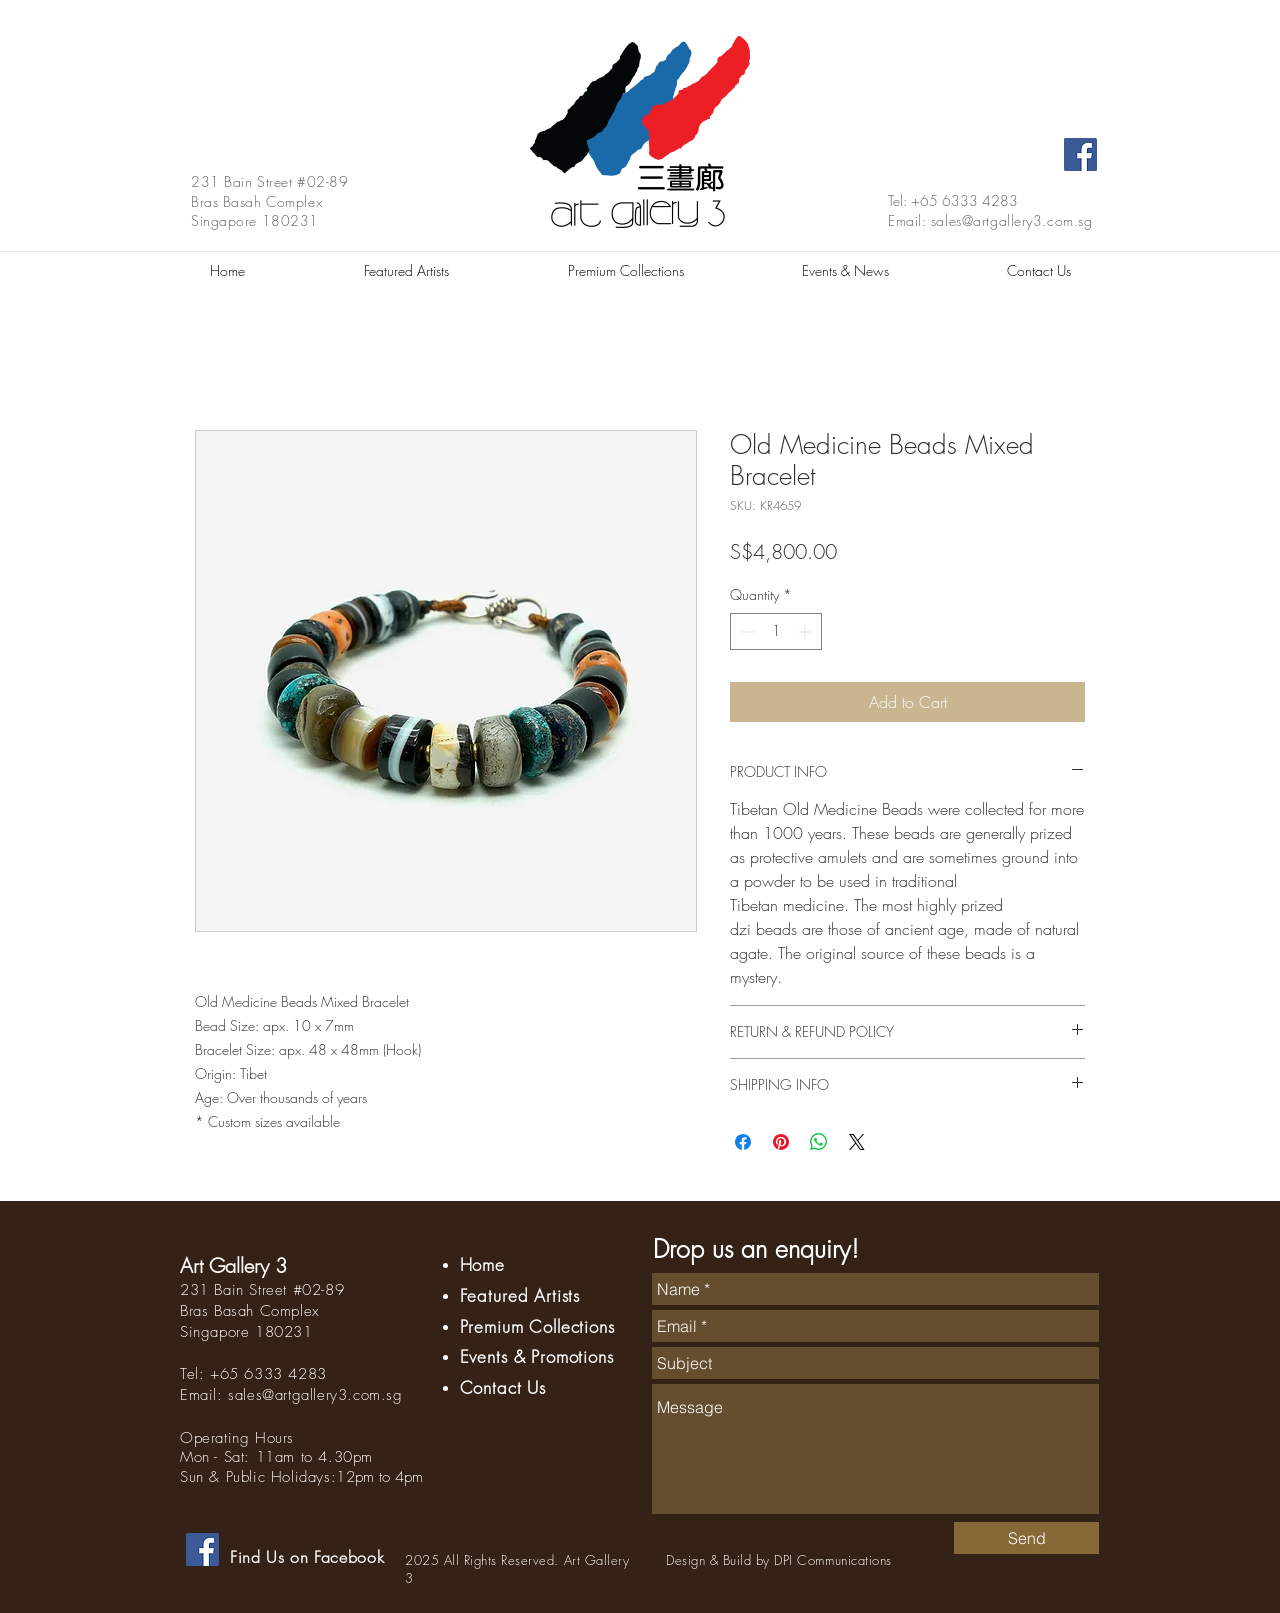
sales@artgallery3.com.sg (1011, 220)
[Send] (1026, 1538)
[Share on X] (857, 1142)
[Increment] (806, 631)
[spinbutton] (776, 631)
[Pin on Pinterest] (781, 1142)
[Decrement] (745, 631)
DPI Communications (832, 1560)
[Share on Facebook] (743, 1142)
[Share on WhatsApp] (819, 1142)
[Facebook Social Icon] (1080, 154)
